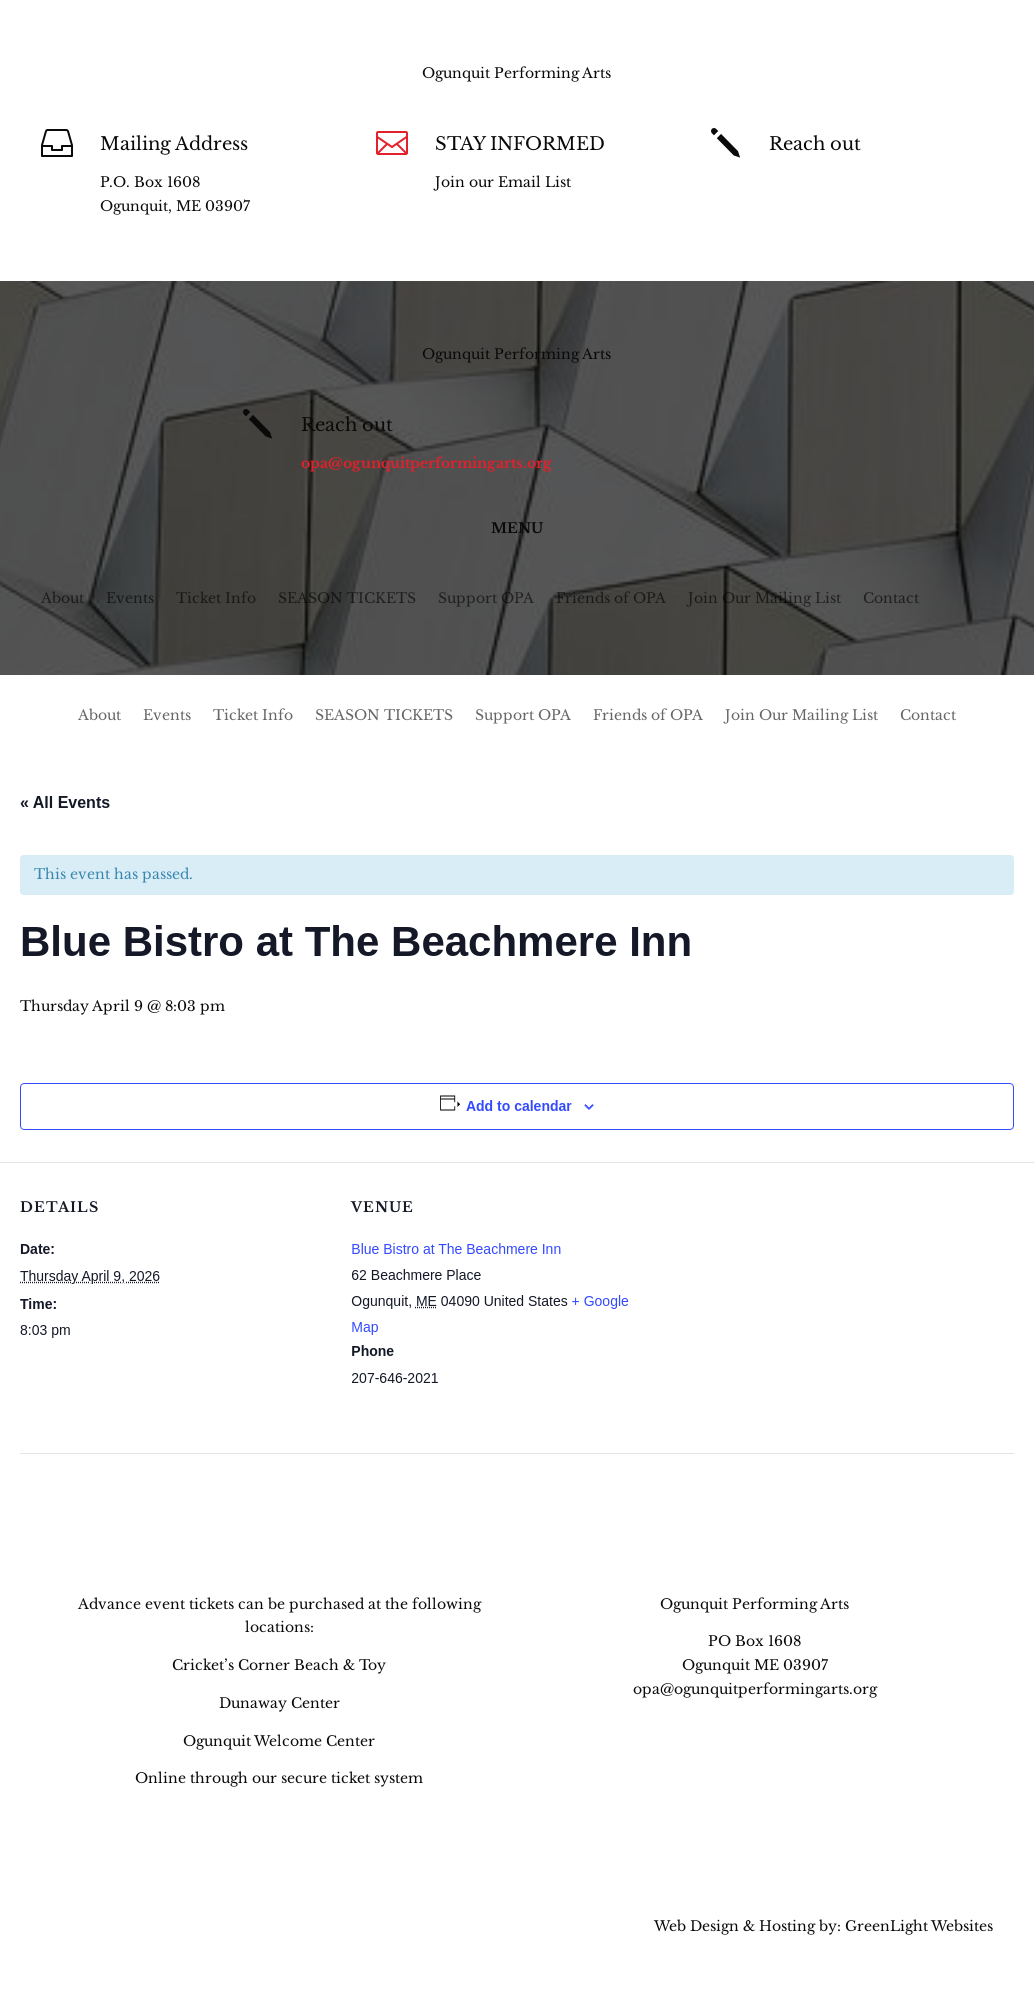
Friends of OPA (611, 599)
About (62, 599)
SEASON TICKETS (347, 599)
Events (130, 599)
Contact (891, 599)
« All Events (65, 802)
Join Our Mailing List (764, 599)
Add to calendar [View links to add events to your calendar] (519, 1106)
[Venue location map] (788, 1300)
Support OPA (486, 599)
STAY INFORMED (520, 144)
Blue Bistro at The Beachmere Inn (456, 1249)
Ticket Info (216, 599)
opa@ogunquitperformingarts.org (894, 182)
